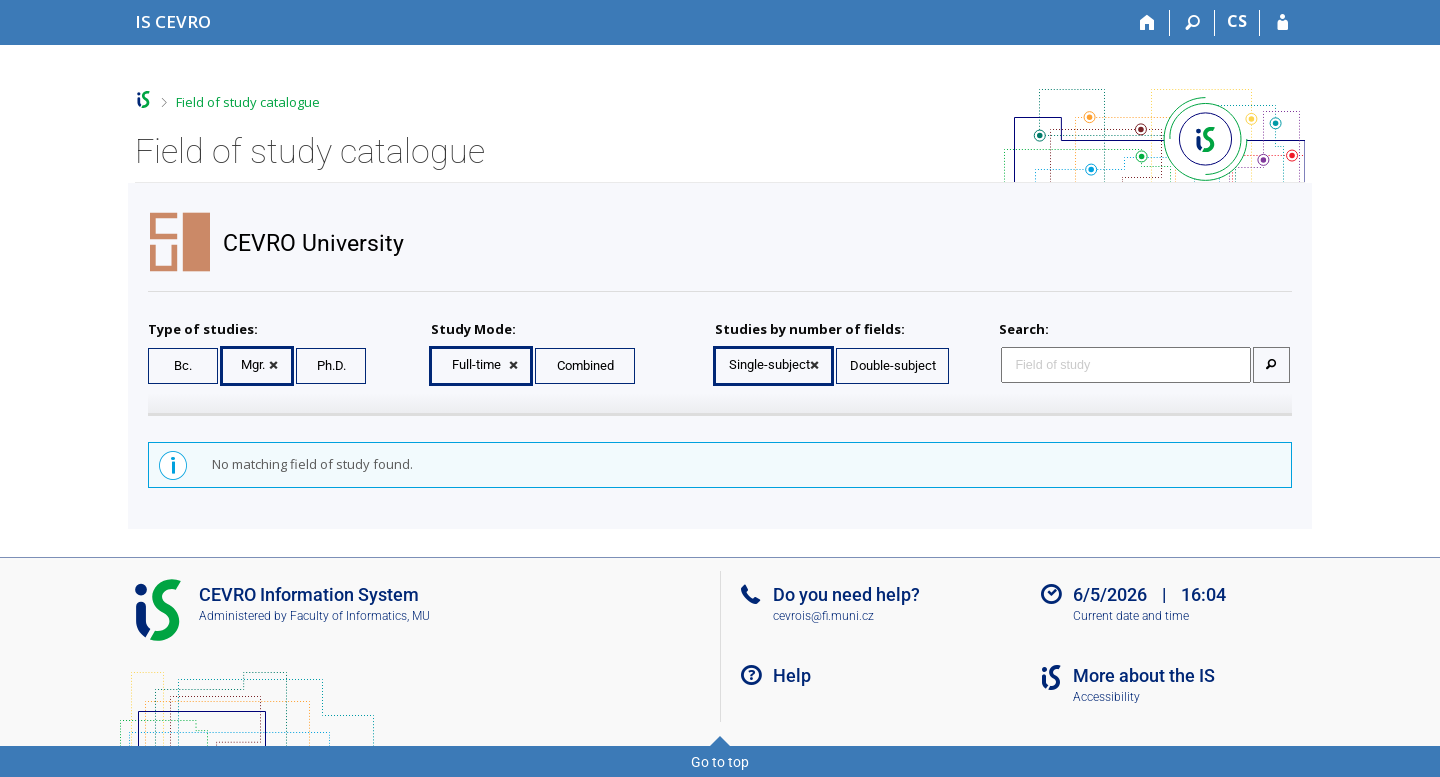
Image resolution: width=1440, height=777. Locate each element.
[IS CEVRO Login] (1282, 23)
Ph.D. (331, 365)
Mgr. (253, 364)
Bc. (183, 365)
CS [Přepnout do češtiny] (1237, 21)
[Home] (1147, 23)
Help (792, 675)
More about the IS (1144, 675)
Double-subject (893, 365)
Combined (585, 365)
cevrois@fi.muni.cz (823, 616)
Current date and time (1131, 616)
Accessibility (1106, 697)
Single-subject (769, 364)
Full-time (476, 364)
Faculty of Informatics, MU (360, 616)
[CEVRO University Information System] (173, 21)
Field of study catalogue (248, 102)
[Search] (1192, 23)
